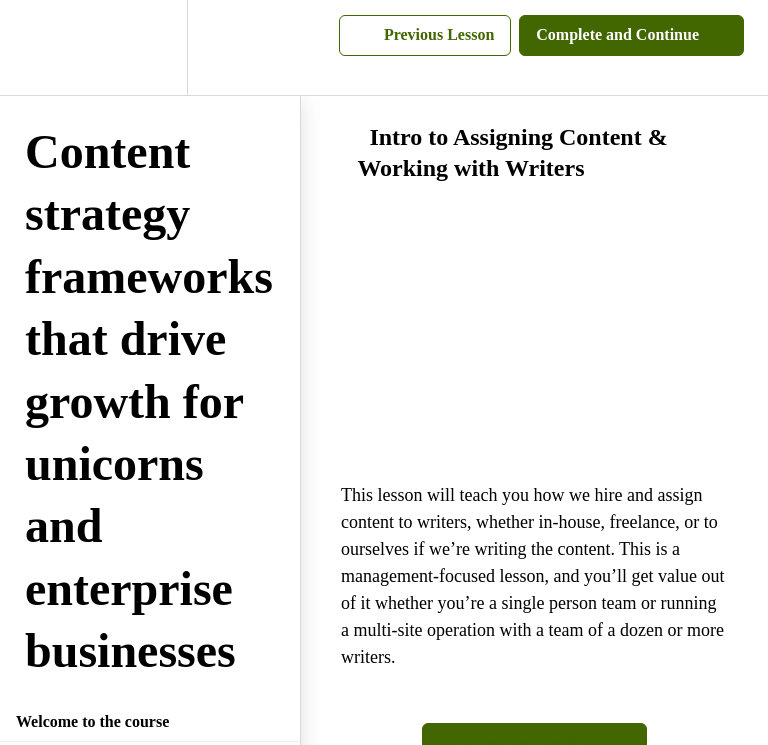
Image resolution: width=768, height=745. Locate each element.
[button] (37, 47)
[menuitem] (150, 47)
